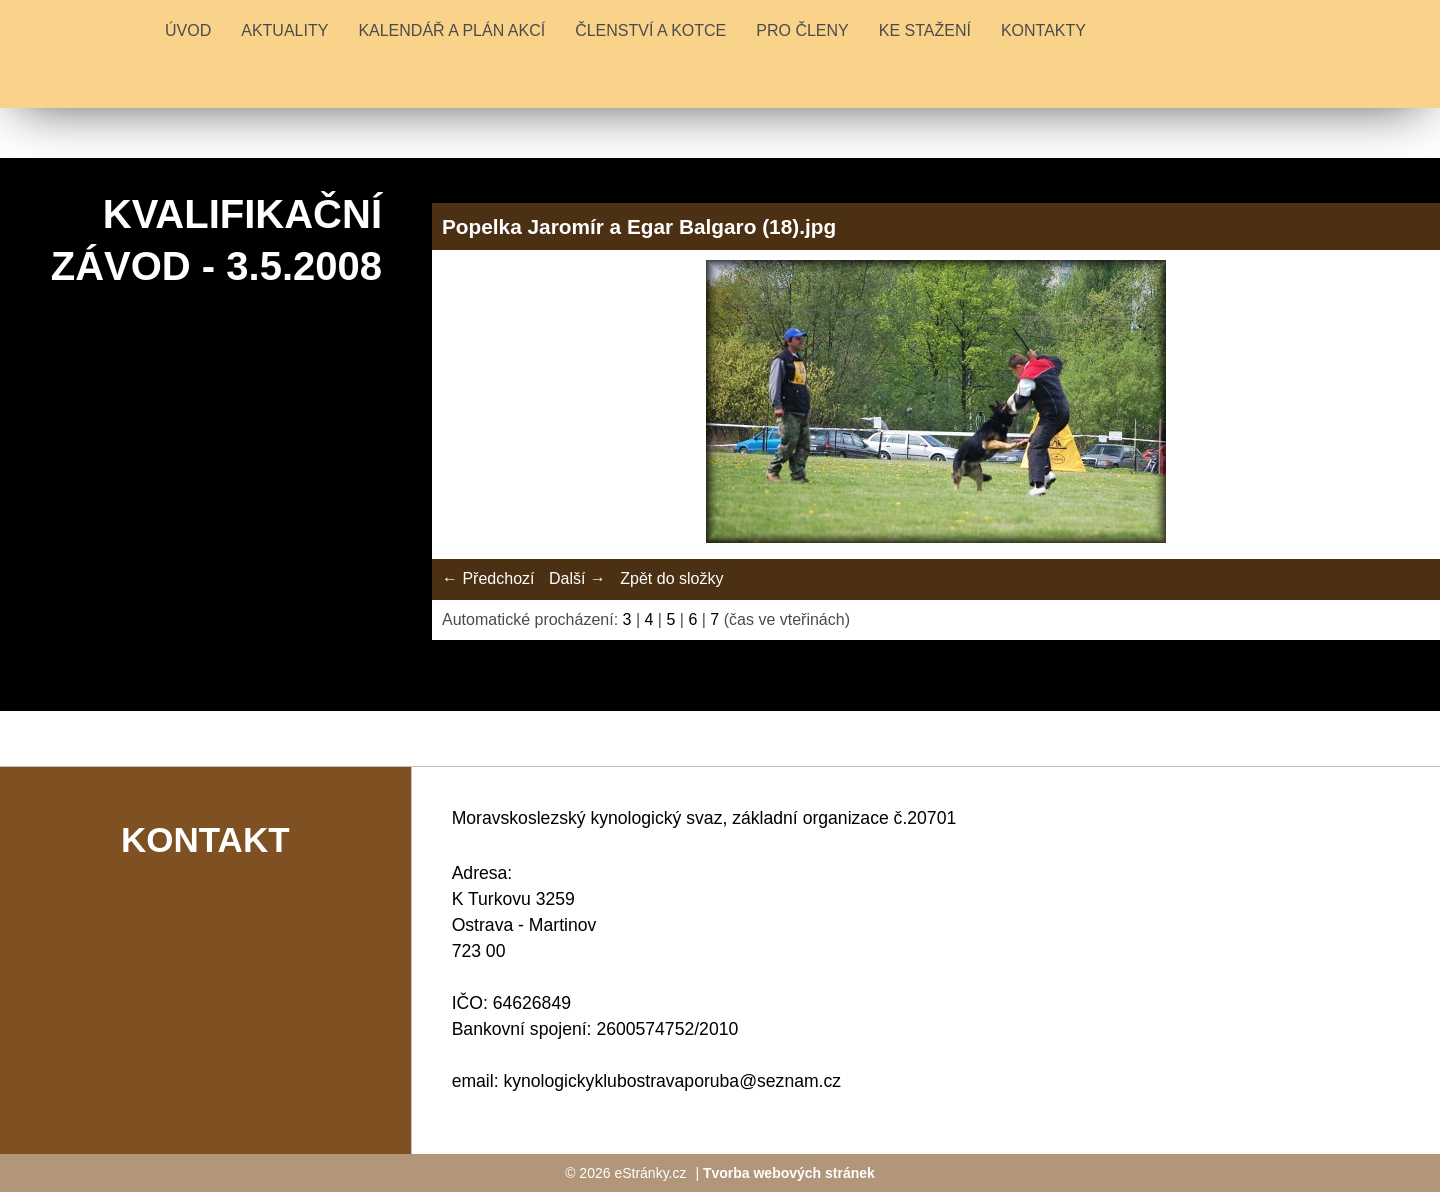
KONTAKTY (1043, 30)
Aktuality (284, 30)
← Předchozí (488, 578)
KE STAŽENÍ (925, 30)
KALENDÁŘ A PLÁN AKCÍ (451, 30)
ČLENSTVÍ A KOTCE (650, 30)
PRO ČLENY (802, 30)
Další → (577, 578)
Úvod (188, 30)
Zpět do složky (671, 578)
